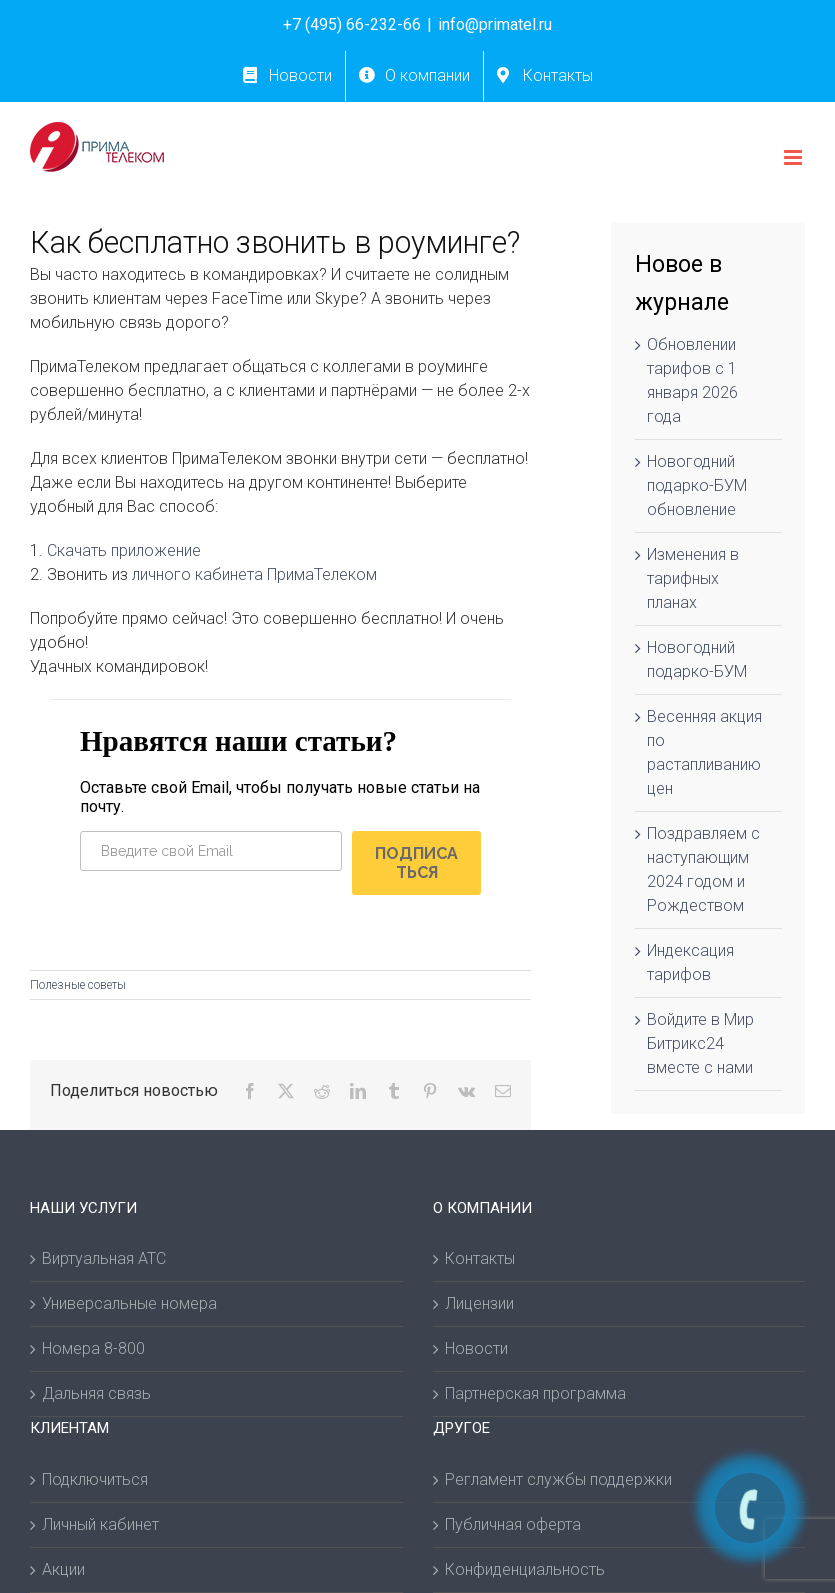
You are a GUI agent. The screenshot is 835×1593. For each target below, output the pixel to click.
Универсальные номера (129, 1307)
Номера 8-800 (93, 1352)
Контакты (480, 1262)
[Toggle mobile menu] (794, 157)
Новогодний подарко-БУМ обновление (697, 485)
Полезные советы (78, 989)
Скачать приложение (124, 550)
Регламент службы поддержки (558, 1483)
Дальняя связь (96, 1397)
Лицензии (479, 1307)
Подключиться (95, 1483)
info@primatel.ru (495, 24)
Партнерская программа (535, 1397)
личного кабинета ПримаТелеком (254, 574)
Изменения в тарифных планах (693, 578)
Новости (476, 1352)
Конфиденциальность (525, 1573)
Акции (63, 1573)
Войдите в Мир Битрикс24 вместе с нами (700, 1043)
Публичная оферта (513, 1528)
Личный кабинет (100, 1528)
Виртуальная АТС (104, 1262)
